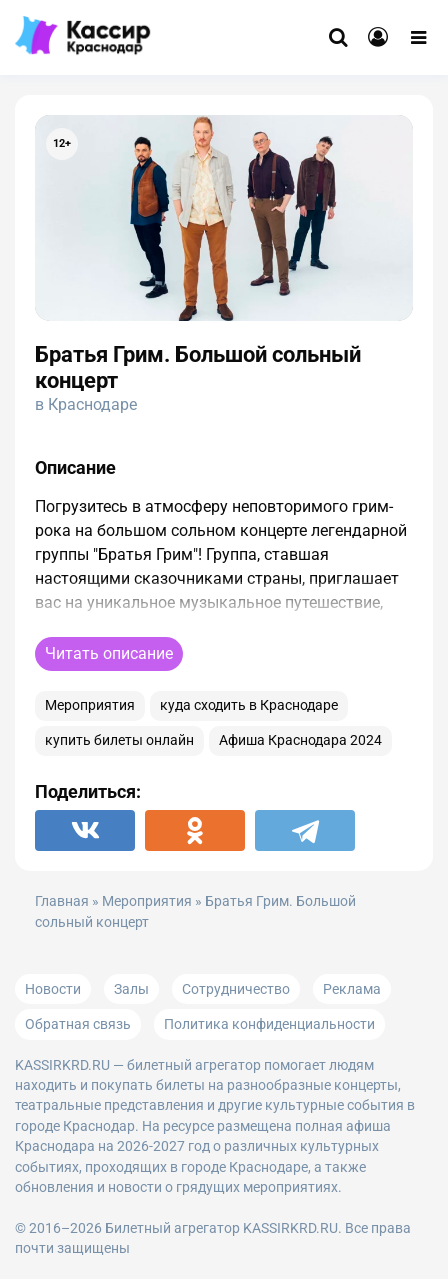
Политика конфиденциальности (269, 1024)
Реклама (352, 989)
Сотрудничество (236, 989)
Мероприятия (90, 705)
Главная (62, 901)
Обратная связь (78, 1024)
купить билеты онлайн (119, 740)
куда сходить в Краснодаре (249, 705)
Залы (131, 989)
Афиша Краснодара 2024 (300, 740)
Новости (53, 989)
